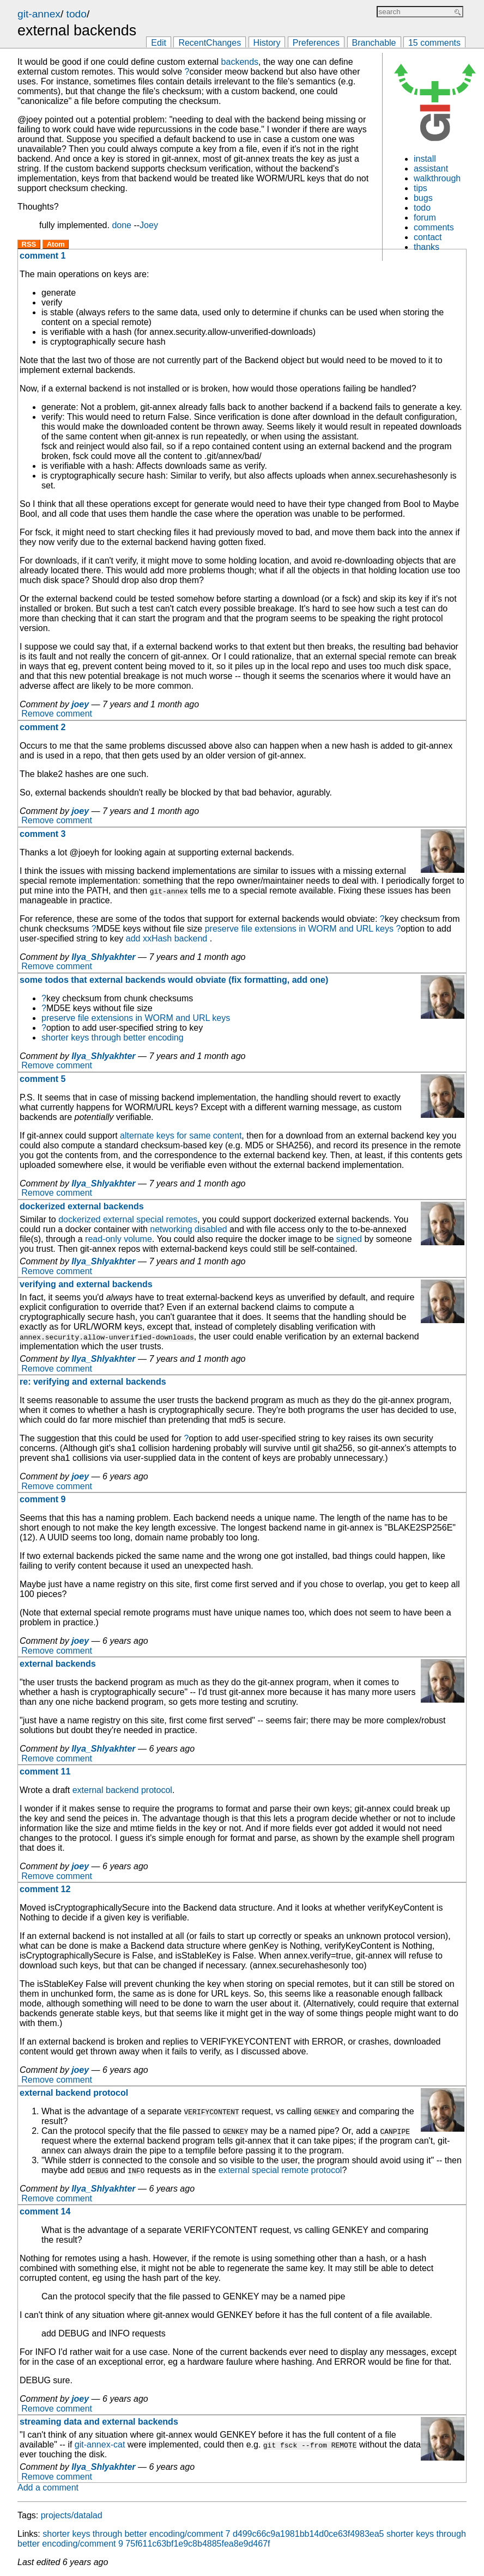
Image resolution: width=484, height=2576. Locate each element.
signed (349, 1239)
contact (428, 237)
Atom (56, 244)
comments (434, 227)
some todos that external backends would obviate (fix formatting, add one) (174, 979)
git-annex (38, 14)
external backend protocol (122, 1790)
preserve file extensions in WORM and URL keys (299, 928)
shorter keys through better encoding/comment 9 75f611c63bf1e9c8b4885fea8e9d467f (241, 2538)
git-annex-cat (100, 2444)
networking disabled (188, 1229)
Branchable (374, 42)
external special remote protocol (280, 2170)
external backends (58, 1663)
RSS (29, 244)
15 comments (434, 42)
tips (420, 188)
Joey (149, 225)
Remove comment (56, 714)
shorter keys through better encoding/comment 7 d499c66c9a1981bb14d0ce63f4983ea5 (213, 2533)
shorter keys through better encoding (112, 1037)
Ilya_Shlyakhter (103, 957)
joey (80, 704)
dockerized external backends (82, 1206)
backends (240, 61)
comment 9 (42, 1499)
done (121, 225)
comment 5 (42, 1079)
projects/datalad (71, 2515)
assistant (431, 168)
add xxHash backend (166, 938)
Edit (158, 42)
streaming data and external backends (99, 2421)
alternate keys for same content (180, 1135)
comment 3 (42, 834)
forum (425, 217)
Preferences (316, 42)
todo (76, 14)
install (425, 158)
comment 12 (45, 1889)
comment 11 (45, 1771)
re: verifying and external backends (93, 1381)
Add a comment (47, 2487)
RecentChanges (209, 42)
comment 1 (42, 255)
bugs (423, 198)
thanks (426, 247)
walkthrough (437, 178)
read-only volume (118, 1239)
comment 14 (45, 2211)
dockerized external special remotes (127, 1219)
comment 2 (42, 727)
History (267, 42)
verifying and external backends (86, 1284)
